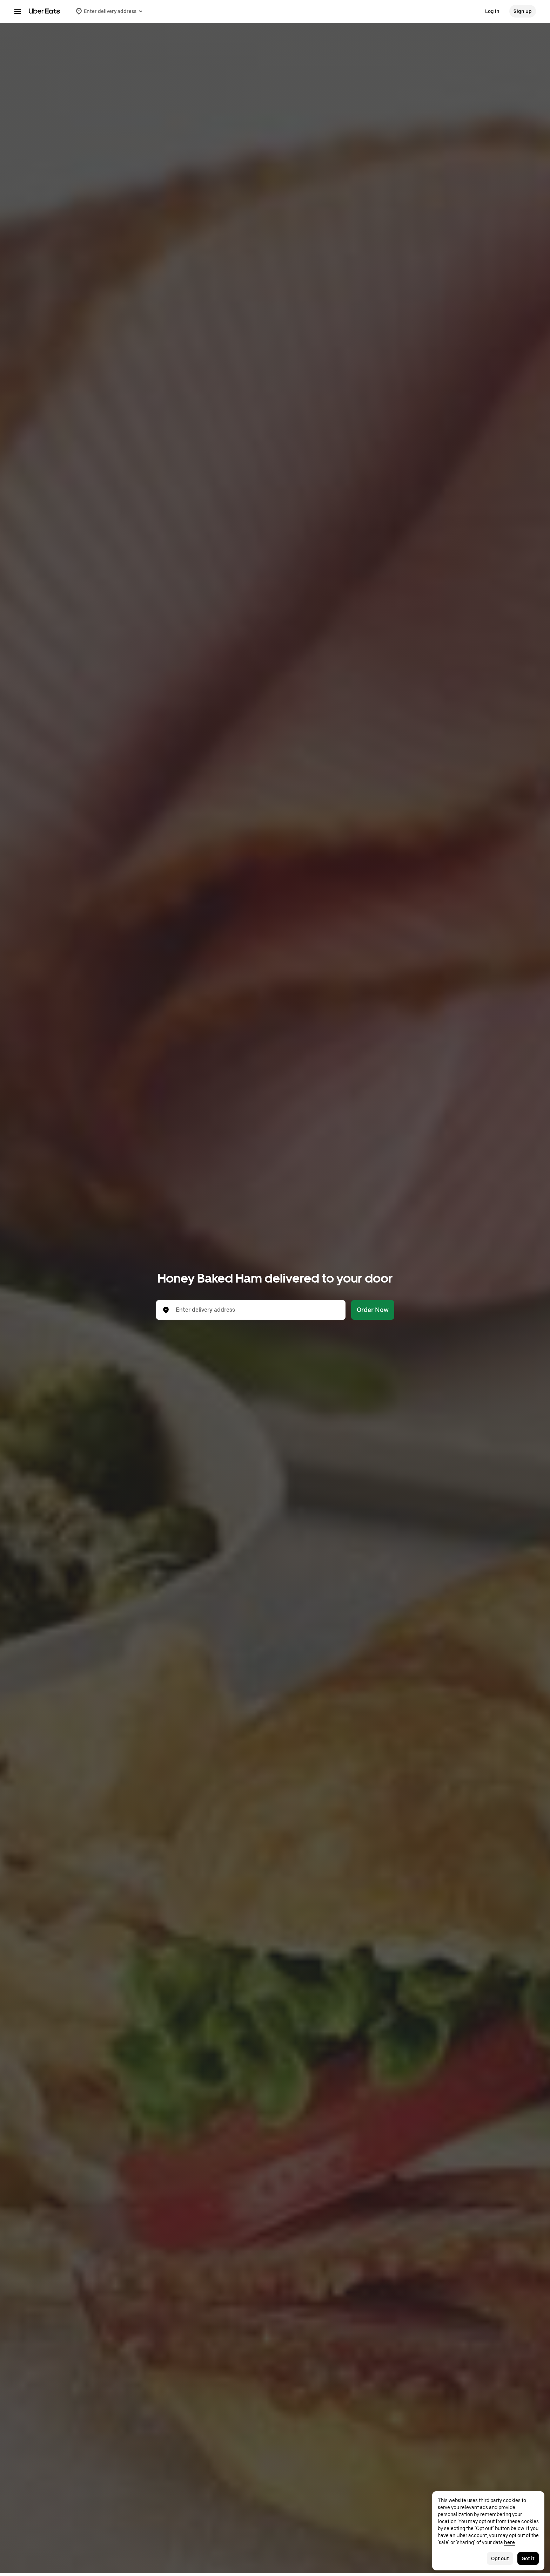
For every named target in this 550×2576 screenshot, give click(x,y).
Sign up (523, 11)
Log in (492, 11)
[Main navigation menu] (17, 11)
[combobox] (256, 1310)
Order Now (373, 1309)
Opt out (500, 2558)
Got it (528, 2558)
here (509, 2542)
